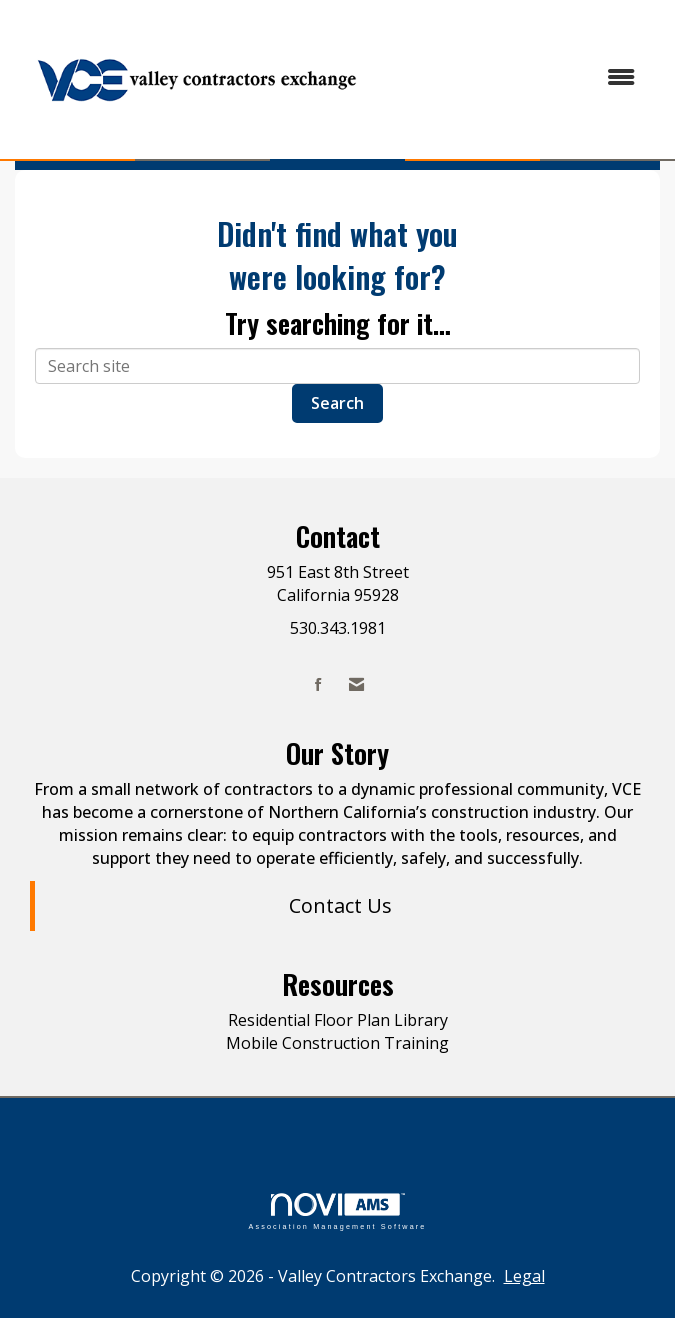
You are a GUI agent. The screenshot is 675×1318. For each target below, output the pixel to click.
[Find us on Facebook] (318, 684)
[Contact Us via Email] (356, 684)
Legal (524, 1276)
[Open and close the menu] (516, 77)
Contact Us (340, 905)
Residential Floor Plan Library (338, 1020)
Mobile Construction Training (337, 1043)
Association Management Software (337, 1211)
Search (337, 403)
